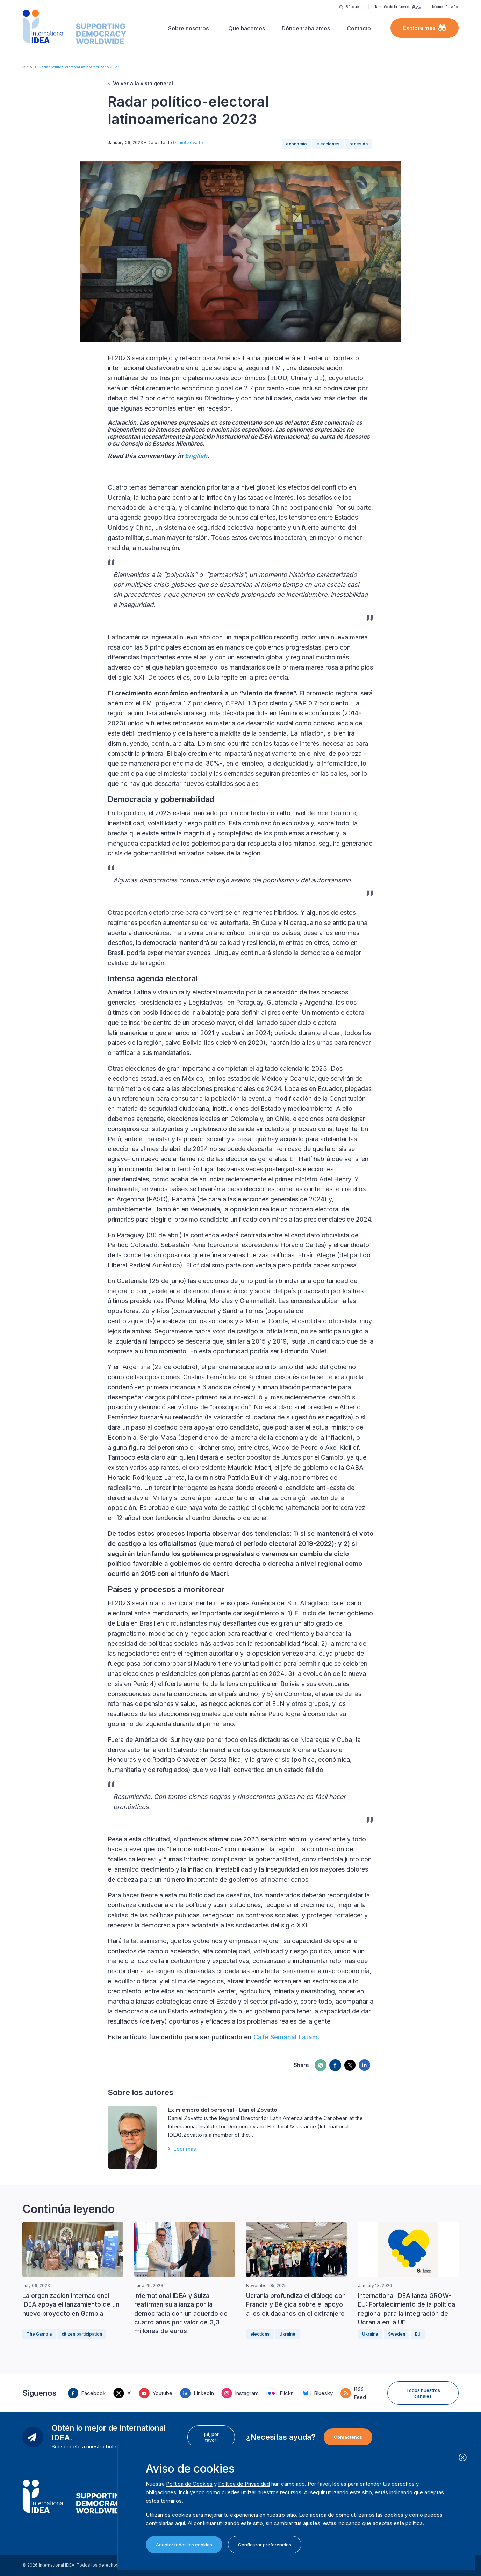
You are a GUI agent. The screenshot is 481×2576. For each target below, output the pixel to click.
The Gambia (39, 2334)
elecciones (327, 143)
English (196, 456)
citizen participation (82, 2334)
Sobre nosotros (188, 28)
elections (260, 2334)
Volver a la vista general (143, 83)
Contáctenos (348, 2437)
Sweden (396, 2334)
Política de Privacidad (244, 2484)
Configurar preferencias (264, 2544)
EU (418, 2334)
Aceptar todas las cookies (184, 2544)
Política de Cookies (189, 2484)
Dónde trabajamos (306, 28)
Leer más (184, 2149)
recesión (358, 143)
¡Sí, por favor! (211, 2437)
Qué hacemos (246, 28)
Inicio (27, 67)
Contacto (359, 28)
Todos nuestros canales (423, 2392)
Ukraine (287, 2334)
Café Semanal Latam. (286, 2037)
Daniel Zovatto (188, 142)
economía (296, 143)
